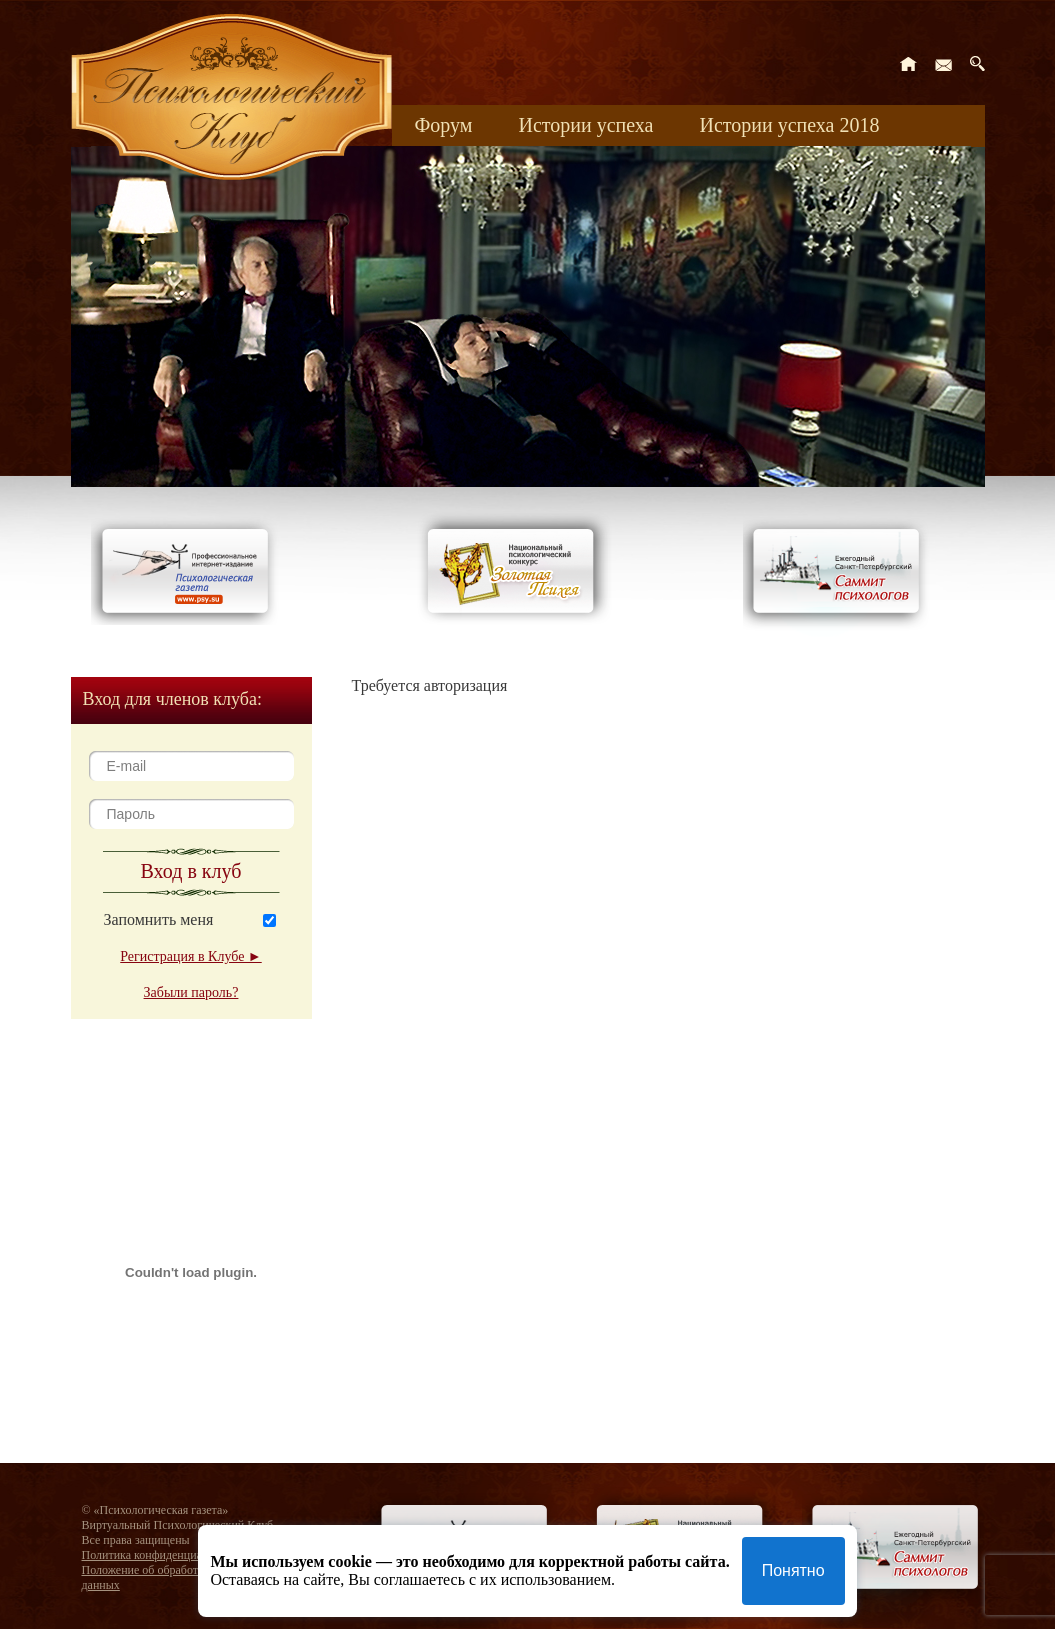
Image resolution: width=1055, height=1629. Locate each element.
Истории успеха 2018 (789, 125)
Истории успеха (585, 125)
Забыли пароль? (191, 992)
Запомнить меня (159, 919)
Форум (444, 125)
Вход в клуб (191, 871)
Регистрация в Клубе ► (190, 956)
